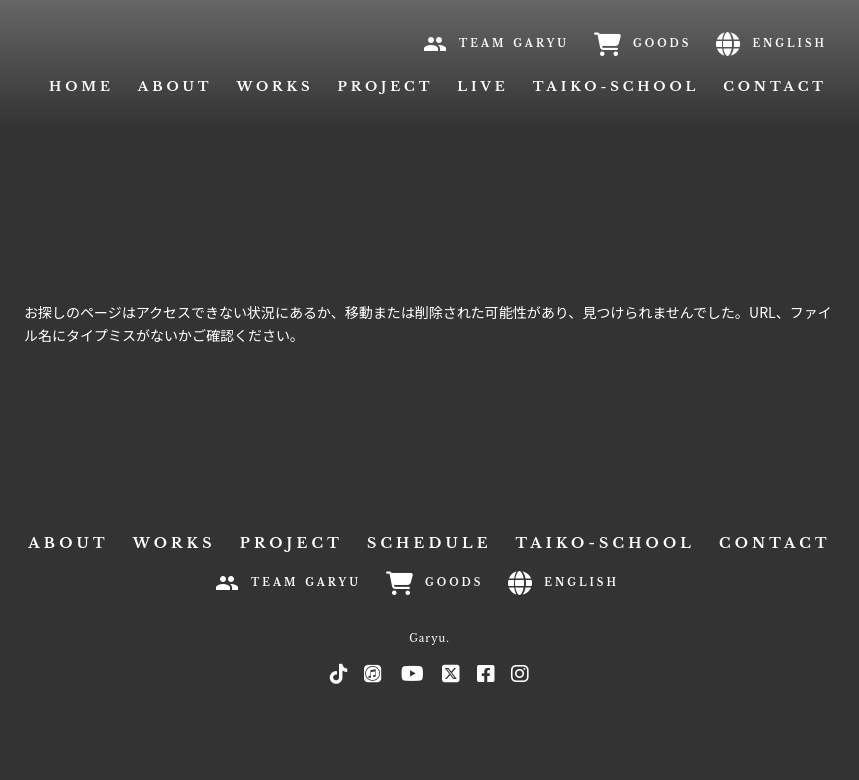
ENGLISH (789, 43)
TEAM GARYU (514, 43)
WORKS (274, 86)
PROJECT (386, 86)
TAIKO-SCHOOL (616, 86)
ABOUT (68, 543)
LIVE (482, 86)
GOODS (662, 43)
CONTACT (775, 86)
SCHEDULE (429, 543)
